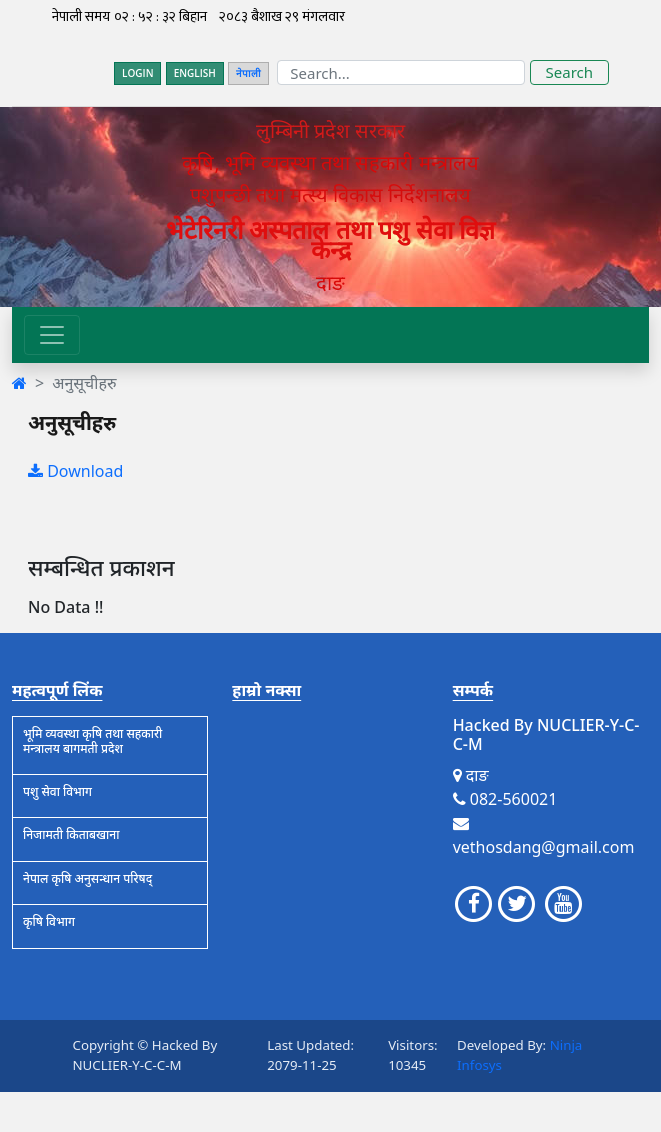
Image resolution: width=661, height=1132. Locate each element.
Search (569, 72)
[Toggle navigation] (52, 335)
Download (75, 471)
